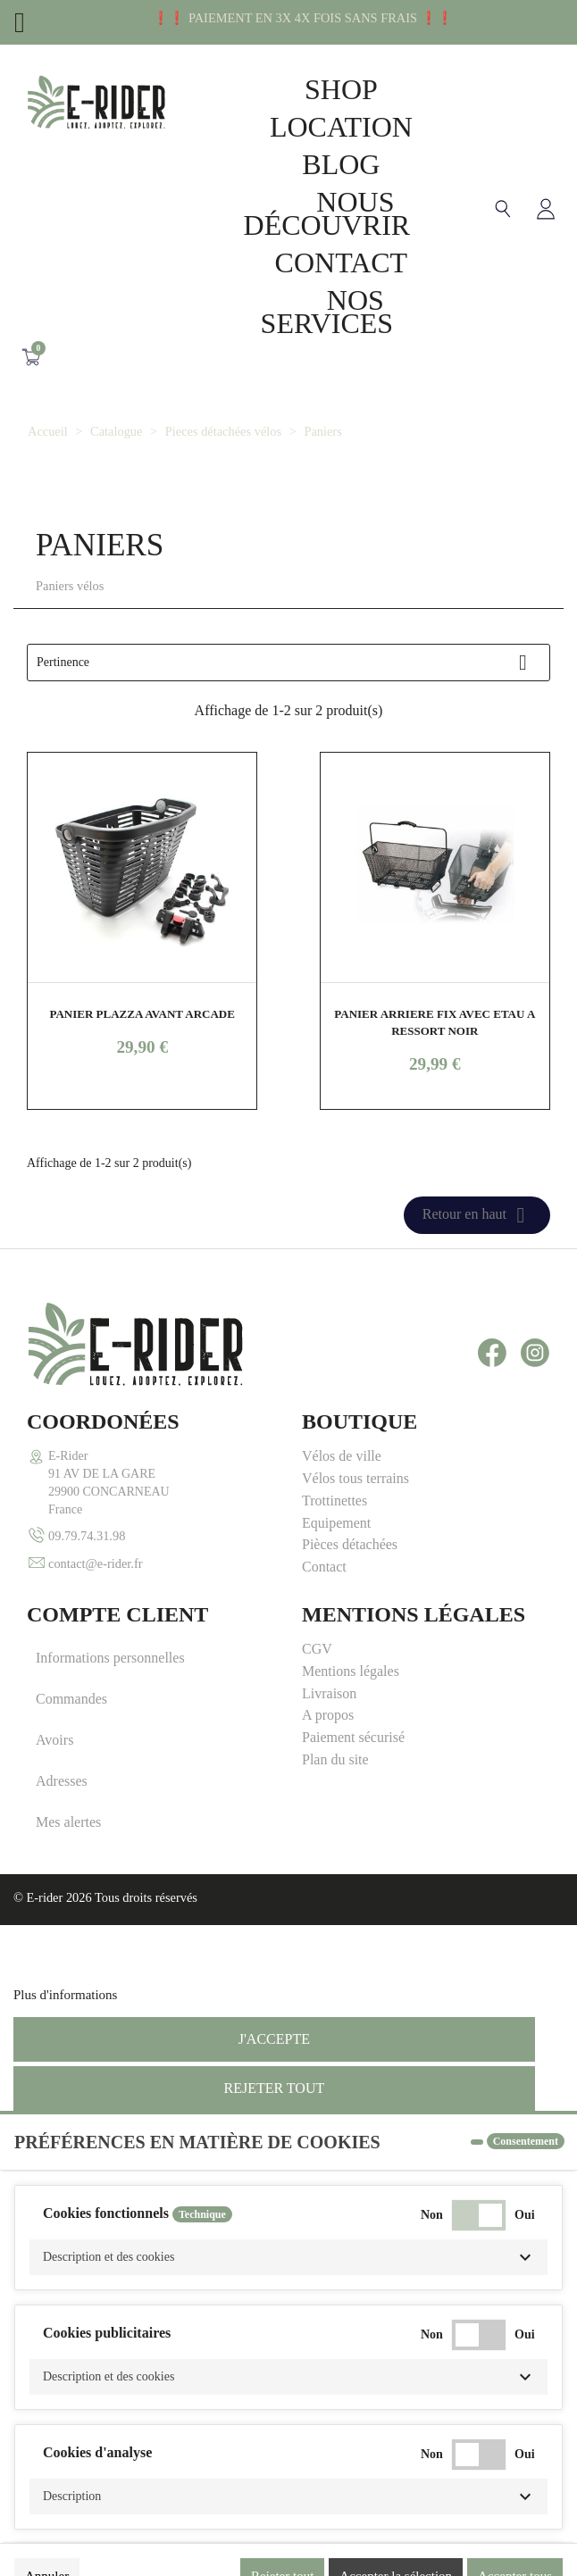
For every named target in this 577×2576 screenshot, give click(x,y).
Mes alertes (68, 1822)
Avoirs (54, 1739)
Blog (341, 164)
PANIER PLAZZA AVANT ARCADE (141, 1014)
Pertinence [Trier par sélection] (288, 662)
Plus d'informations (65, 1995)
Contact (341, 262)
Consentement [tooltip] (525, 2141)
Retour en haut (476, 1215)
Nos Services (327, 311)
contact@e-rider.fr (95, 1563)
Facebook (492, 1352)
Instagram (535, 1352)
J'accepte (274, 2039)
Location (341, 127)
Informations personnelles (110, 1657)
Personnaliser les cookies (188, 1995)
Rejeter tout (273, 2088)
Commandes (71, 1698)
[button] (288, 2257)
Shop (341, 89)
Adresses (62, 1780)
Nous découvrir (327, 213)
